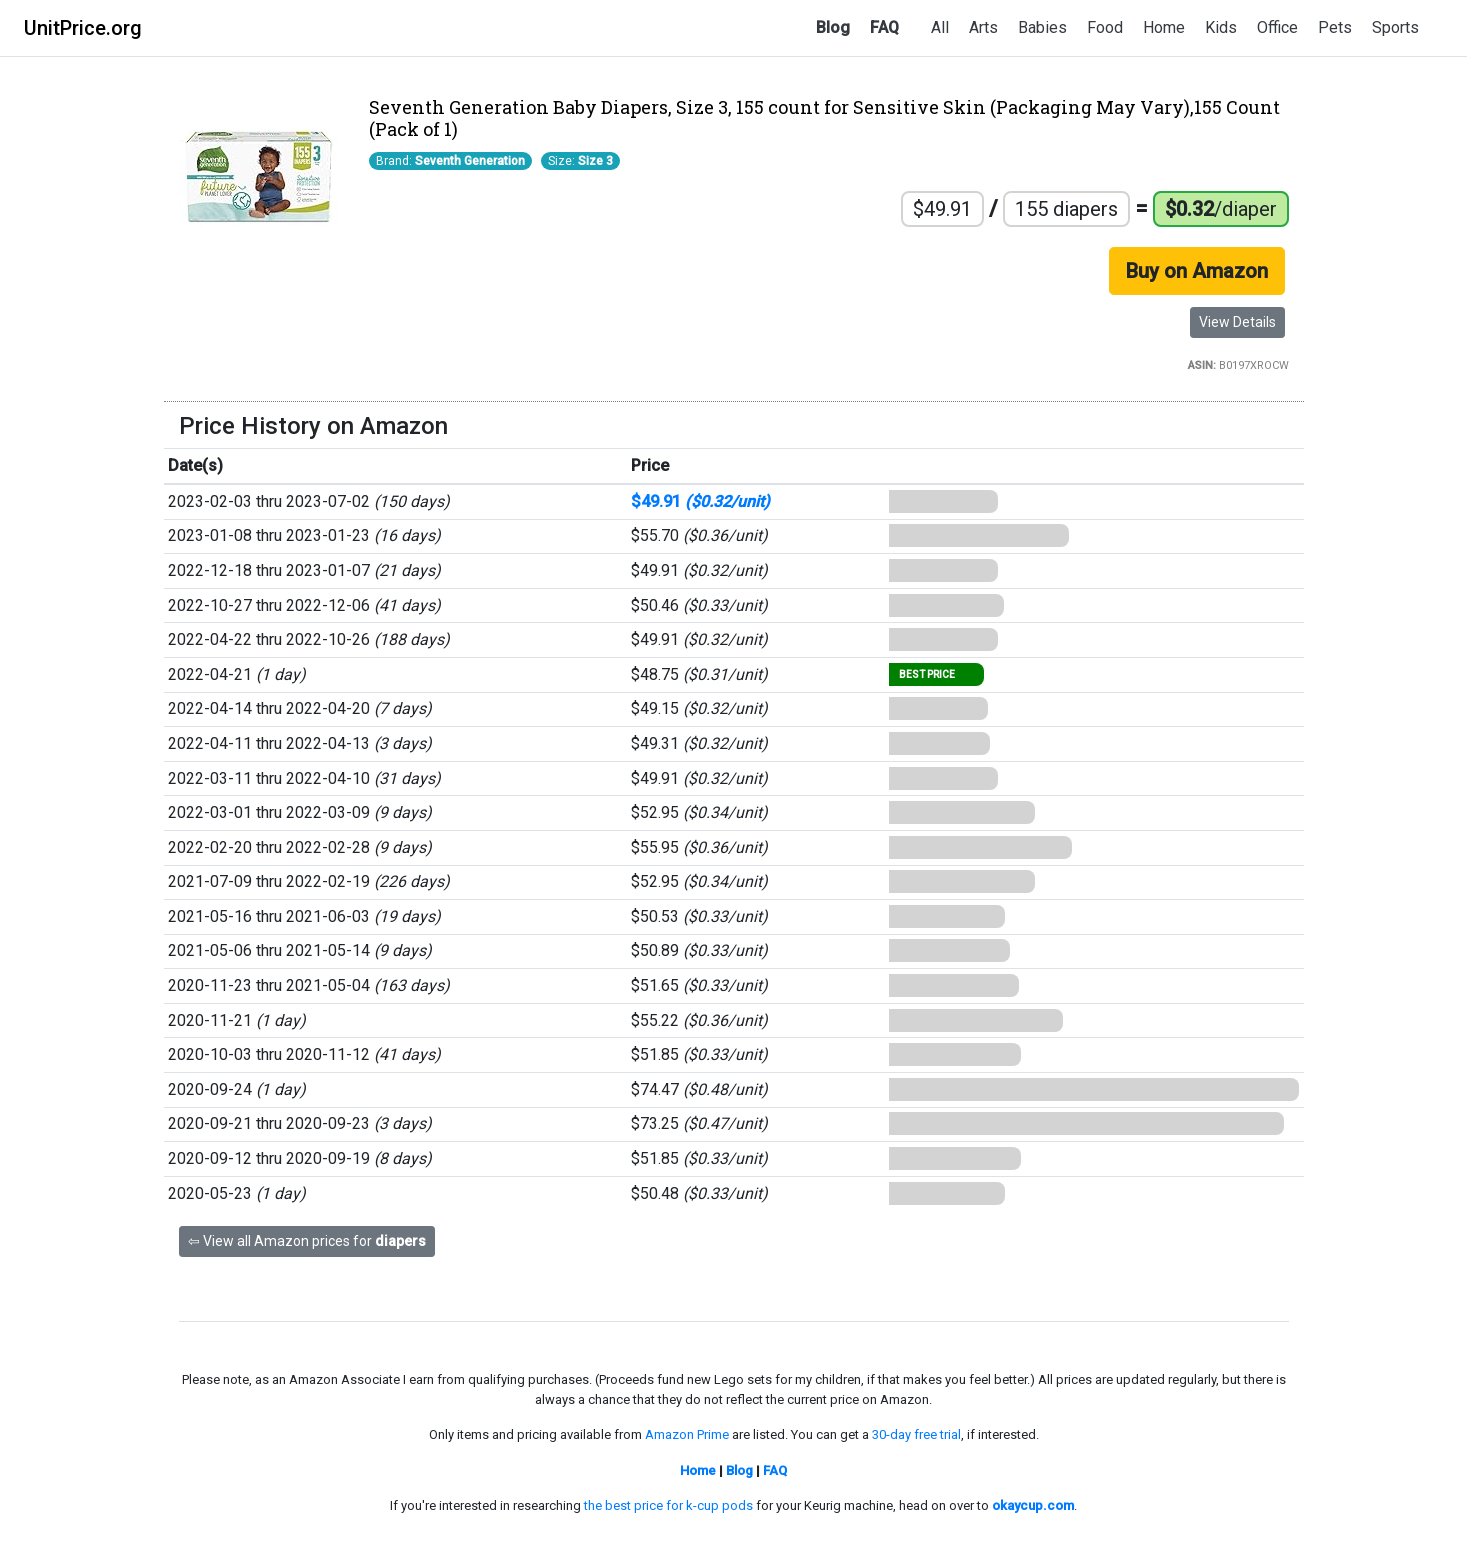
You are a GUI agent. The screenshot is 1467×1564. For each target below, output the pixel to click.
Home (1164, 27)
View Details (1237, 322)
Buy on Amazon (1197, 271)
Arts (983, 27)
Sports (1395, 27)
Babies (1042, 27)
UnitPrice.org (83, 28)
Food (1105, 27)
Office (1277, 27)
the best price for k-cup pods (668, 1505)
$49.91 (700, 501)
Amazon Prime (687, 1434)
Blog (833, 27)
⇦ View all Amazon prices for (307, 1241)
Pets (1335, 27)
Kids (1221, 27)
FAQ (884, 27)
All (940, 27)
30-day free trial (916, 1434)
